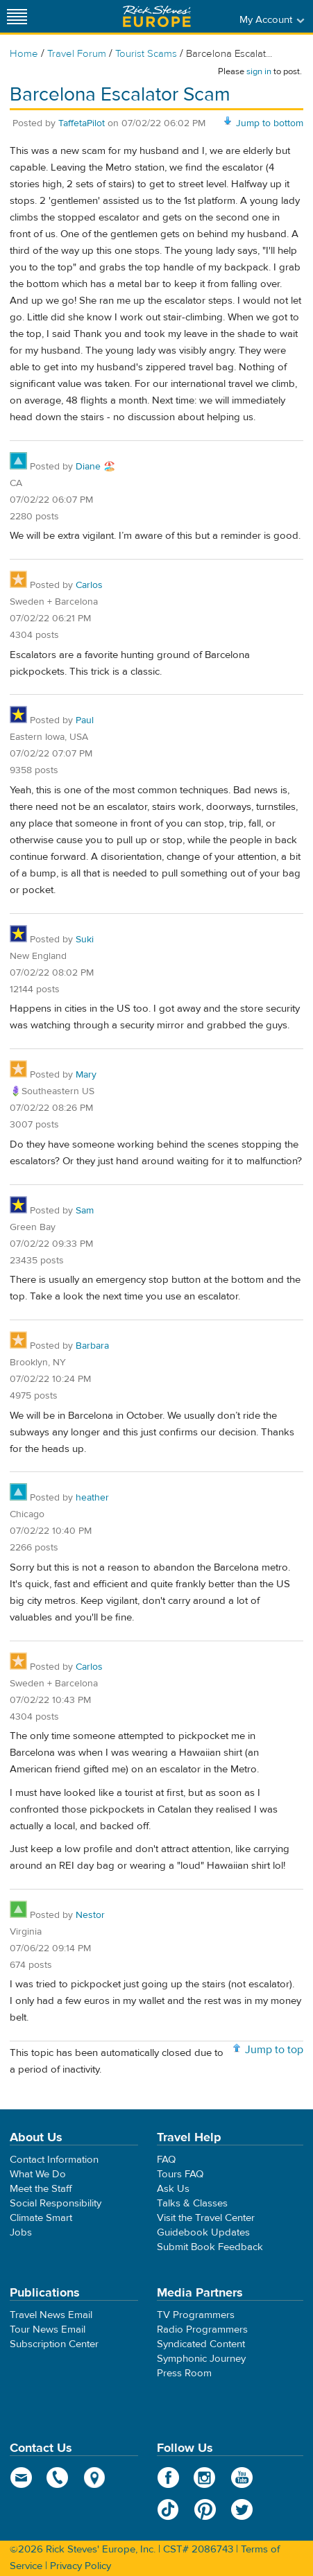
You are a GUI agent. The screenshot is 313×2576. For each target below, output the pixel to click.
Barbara (92, 1346)
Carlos (89, 585)
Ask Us (173, 2188)
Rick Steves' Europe (156, 16)
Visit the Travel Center (206, 2217)
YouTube (241, 2477)
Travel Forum (76, 53)
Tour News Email (47, 2329)
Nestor (90, 1915)
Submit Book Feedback (210, 2247)
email (21, 2477)
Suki (85, 939)
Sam (85, 1210)
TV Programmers (196, 2315)
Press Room (184, 2373)
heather (92, 1498)
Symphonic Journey (201, 2358)
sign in (258, 71)
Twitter (241, 2509)
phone (57, 2477)
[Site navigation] (17, 16)
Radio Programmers (202, 2329)
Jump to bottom (269, 123)
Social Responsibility (55, 2203)
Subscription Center (54, 2344)
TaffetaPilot (81, 123)
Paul (85, 720)
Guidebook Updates (203, 2232)
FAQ (166, 2159)
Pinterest (205, 2509)
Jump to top (274, 2050)
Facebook (168, 2477)
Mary (86, 1075)
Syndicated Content (201, 2344)
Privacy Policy (80, 2566)
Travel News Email (51, 2315)
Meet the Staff (41, 2188)
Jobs (21, 2232)
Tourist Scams (146, 53)
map (94, 2477)
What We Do (38, 2174)
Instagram (205, 2477)
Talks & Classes (192, 2203)
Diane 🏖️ (95, 466)
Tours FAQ (180, 2174)
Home (24, 53)
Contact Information (54, 2159)
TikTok (168, 2509)
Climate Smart (41, 2217)
